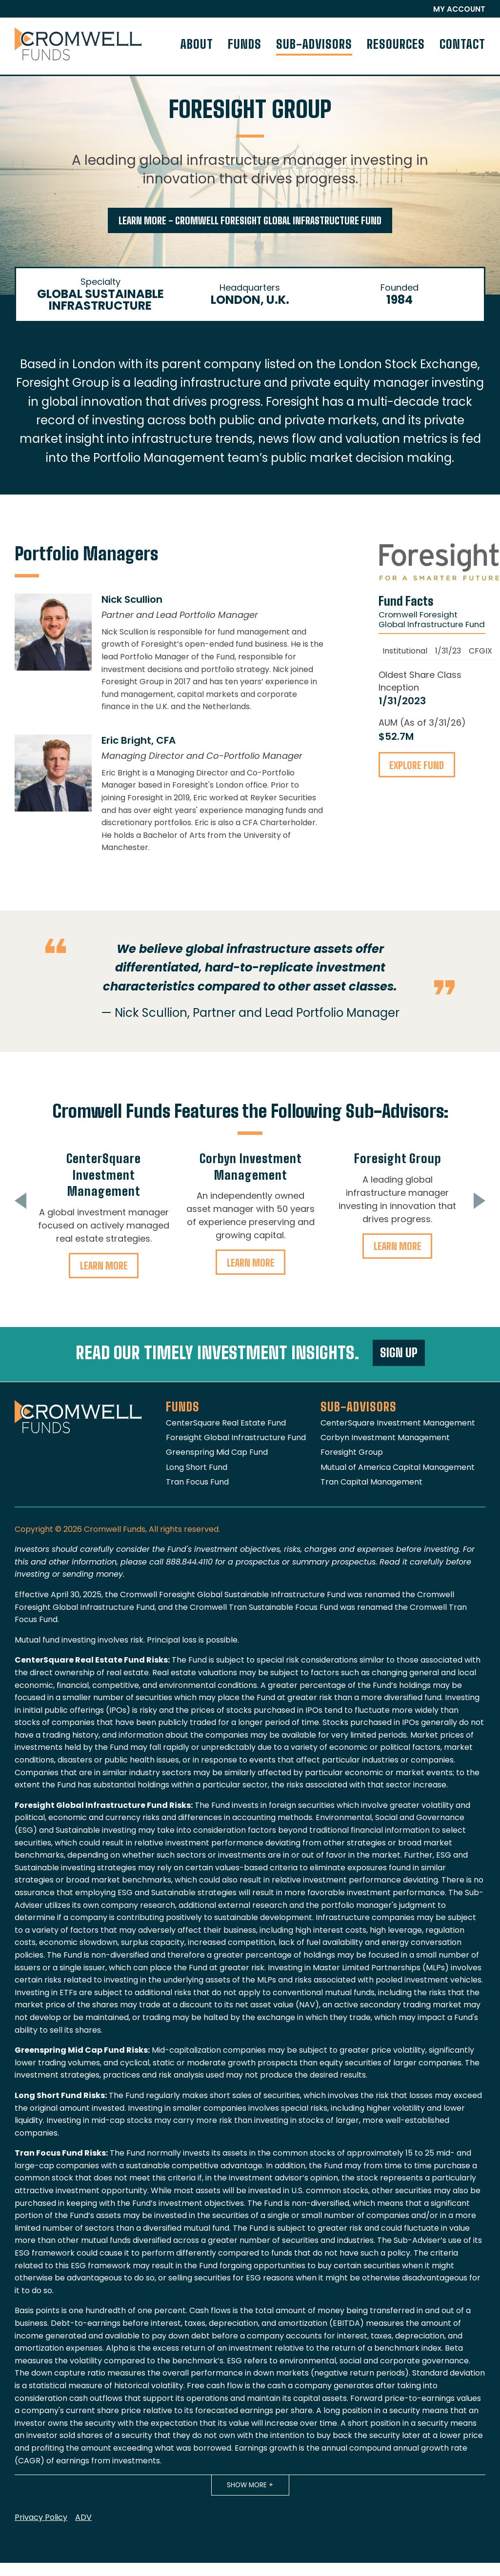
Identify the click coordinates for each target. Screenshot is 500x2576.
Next (485, 1200)
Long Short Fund (196, 1467)
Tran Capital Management (371, 1481)
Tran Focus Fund (197, 1481)
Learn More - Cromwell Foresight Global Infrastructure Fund (250, 220)
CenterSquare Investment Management (103, 1174)
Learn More (104, 1265)
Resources (396, 44)
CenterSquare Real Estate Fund (226, 1422)
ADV (83, 2517)
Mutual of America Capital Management (397, 1467)
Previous (14, 1200)
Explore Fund (416, 765)
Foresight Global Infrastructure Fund (236, 1437)
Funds (244, 44)
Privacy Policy (41, 2517)
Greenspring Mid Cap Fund (217, 1452)
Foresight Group (397, 1158)
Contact (462, 44)
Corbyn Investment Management (385, 1437)
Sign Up (399, 1353)
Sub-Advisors (314, 44)
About (196, 44)
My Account (459, 9)
